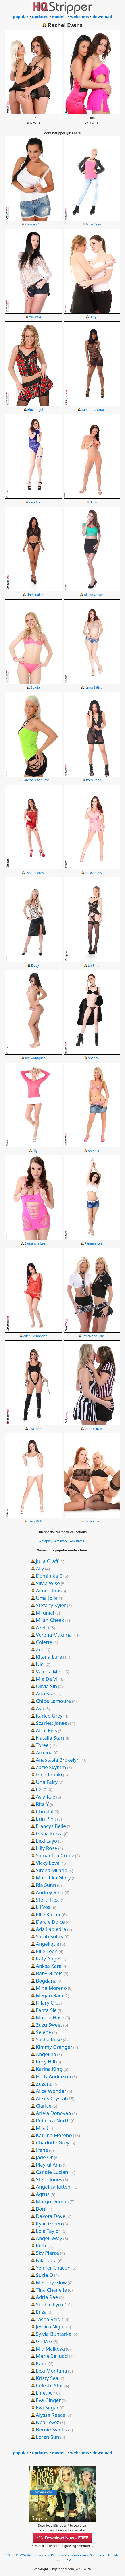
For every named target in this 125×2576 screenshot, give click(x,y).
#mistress (77, 1541)
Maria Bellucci (52, 2356)
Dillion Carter (93, 595)
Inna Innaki (49, 1774)
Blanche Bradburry (34, 780)
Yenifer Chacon (53, 2267)
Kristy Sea (47, 2378)
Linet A (44, 2392)
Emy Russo (93, 1521)
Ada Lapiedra (51, 1929)
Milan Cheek (50, 1620)
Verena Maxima (54, 1634)
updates (40, 16)
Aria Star (46, 1693)
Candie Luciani (52, 2172)
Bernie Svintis (51, 2429)
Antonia (93, 1151)
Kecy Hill (45, 2061)
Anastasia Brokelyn (58, 1759)
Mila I (42, 2127)
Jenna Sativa (93, 687)
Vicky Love (48, 1862)
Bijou (93, 502)
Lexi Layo (46, 1840)
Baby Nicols (49, 1973)
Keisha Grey (93, 873)
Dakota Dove (50, 2216)
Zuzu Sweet (49, 2024)
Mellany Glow (51, 2282)
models (59, 16)
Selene (43, 2032)
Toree (42, 1745)
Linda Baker (35, 595)
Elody (35, 965)
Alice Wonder (51, 2091)
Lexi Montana (51, 2370)
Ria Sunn (46, 1884)
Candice (35, 502)
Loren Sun (47, 2436)
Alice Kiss (46, 1730)
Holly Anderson (53, 2076)
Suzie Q (44, 2275)
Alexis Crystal (51, 2098)
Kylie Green (49, 2223)
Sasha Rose (49, 2039)
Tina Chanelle (51, 2289)
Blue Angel (35, 409)
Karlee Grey (49, 1715)
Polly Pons (93, 780)
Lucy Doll (35, 1521)
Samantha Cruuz (93, 409)
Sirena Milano (51, 1870)
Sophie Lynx (50, 2304)
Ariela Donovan (53, 2113)
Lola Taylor (48, 2230)
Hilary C (45, 2002)
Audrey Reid (50, 1892)
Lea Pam (35, 1429)
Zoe (40, 1649)
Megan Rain (49, 1995)
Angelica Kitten (53, 2186)
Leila (41, 1789)
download (102, 16)
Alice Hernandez (35, 1336)
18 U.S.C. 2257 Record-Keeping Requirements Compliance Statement (55, 2555)
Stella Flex (47, 1899)
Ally (40, 1568)
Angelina (46, 2054)
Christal (45, 1811)
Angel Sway (49, 2238)
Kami (42, 2363)
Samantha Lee (35, 1243)
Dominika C (49, 1575)
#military (60, 1541)
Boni (41, 2208)
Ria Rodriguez (35, 1058)
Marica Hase (50, 2017)
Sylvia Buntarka (53, 2333)
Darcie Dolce (50, 1921)
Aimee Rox (48, 1590)
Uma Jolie (47, 1597)
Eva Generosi (35, 873)
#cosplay (45, 1541)
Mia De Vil (47, 1678)
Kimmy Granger (54, 2046)
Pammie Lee (93, 1243)
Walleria (35, 317)
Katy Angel (48, 1958)
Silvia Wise (48, 1583)
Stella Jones (49, 2179)
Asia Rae (45, 1796)
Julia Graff (47, 1561)
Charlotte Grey (52, 2142)
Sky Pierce (47, 2252)
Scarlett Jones (51, 1723)
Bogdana (46, 1980)
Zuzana (44, 2083)
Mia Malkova (50, 2348)
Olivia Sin (46, 1686)
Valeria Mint (49, 1671)
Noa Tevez (47, 2422)
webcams (79, 16)
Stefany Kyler (51, 1605)
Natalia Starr (50, 1737)
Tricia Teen (93, 224)
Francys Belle (51, 1826)
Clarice (44, 2105)
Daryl (93, 317)
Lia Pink (93, 965)
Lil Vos (43, 1907)
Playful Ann (49, 2164)
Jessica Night (50, 2326)
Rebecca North (53, 2120)
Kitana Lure (49, 1656)
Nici (40, 1664)
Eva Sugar (47, 2407)
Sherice (93, 1058)
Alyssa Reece (50, 2414)
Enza (41, 2311)
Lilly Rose (46, 1848)
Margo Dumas (52, 2201)
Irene (42, 2149)
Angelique (47, 1943)
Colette (44, 1642)
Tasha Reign (50, 2319)
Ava (40, 1708)
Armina (44, 1752)
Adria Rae (47, 2297)
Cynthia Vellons (93, 1336)
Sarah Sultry (50, 1936)
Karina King (49, 2068)
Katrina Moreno (54, 2135)
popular (21, 16)
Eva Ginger (48, 2400)
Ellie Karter (48, 1914)
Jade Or (44, 2157)
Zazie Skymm (51, 1767)
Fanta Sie (46, 2010)
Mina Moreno (51, 1988)
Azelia (43, 1627)
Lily (35, 1151)
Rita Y (42, 1804)
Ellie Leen (47, 1951)
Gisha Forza (49, 1833)
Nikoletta (46, 2260)
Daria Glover (93, 1429)
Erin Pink (46, 1818)
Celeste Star (49, 2385)
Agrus (43, 2194)
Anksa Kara (49, 1965)
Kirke (42, 2245)
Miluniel (45, 1612)
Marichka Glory (53, 1877)
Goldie (35, 687)
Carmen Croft (35, 224)
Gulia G (44, 2341)
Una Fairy (47, 1781)
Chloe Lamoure (53, 1700)
